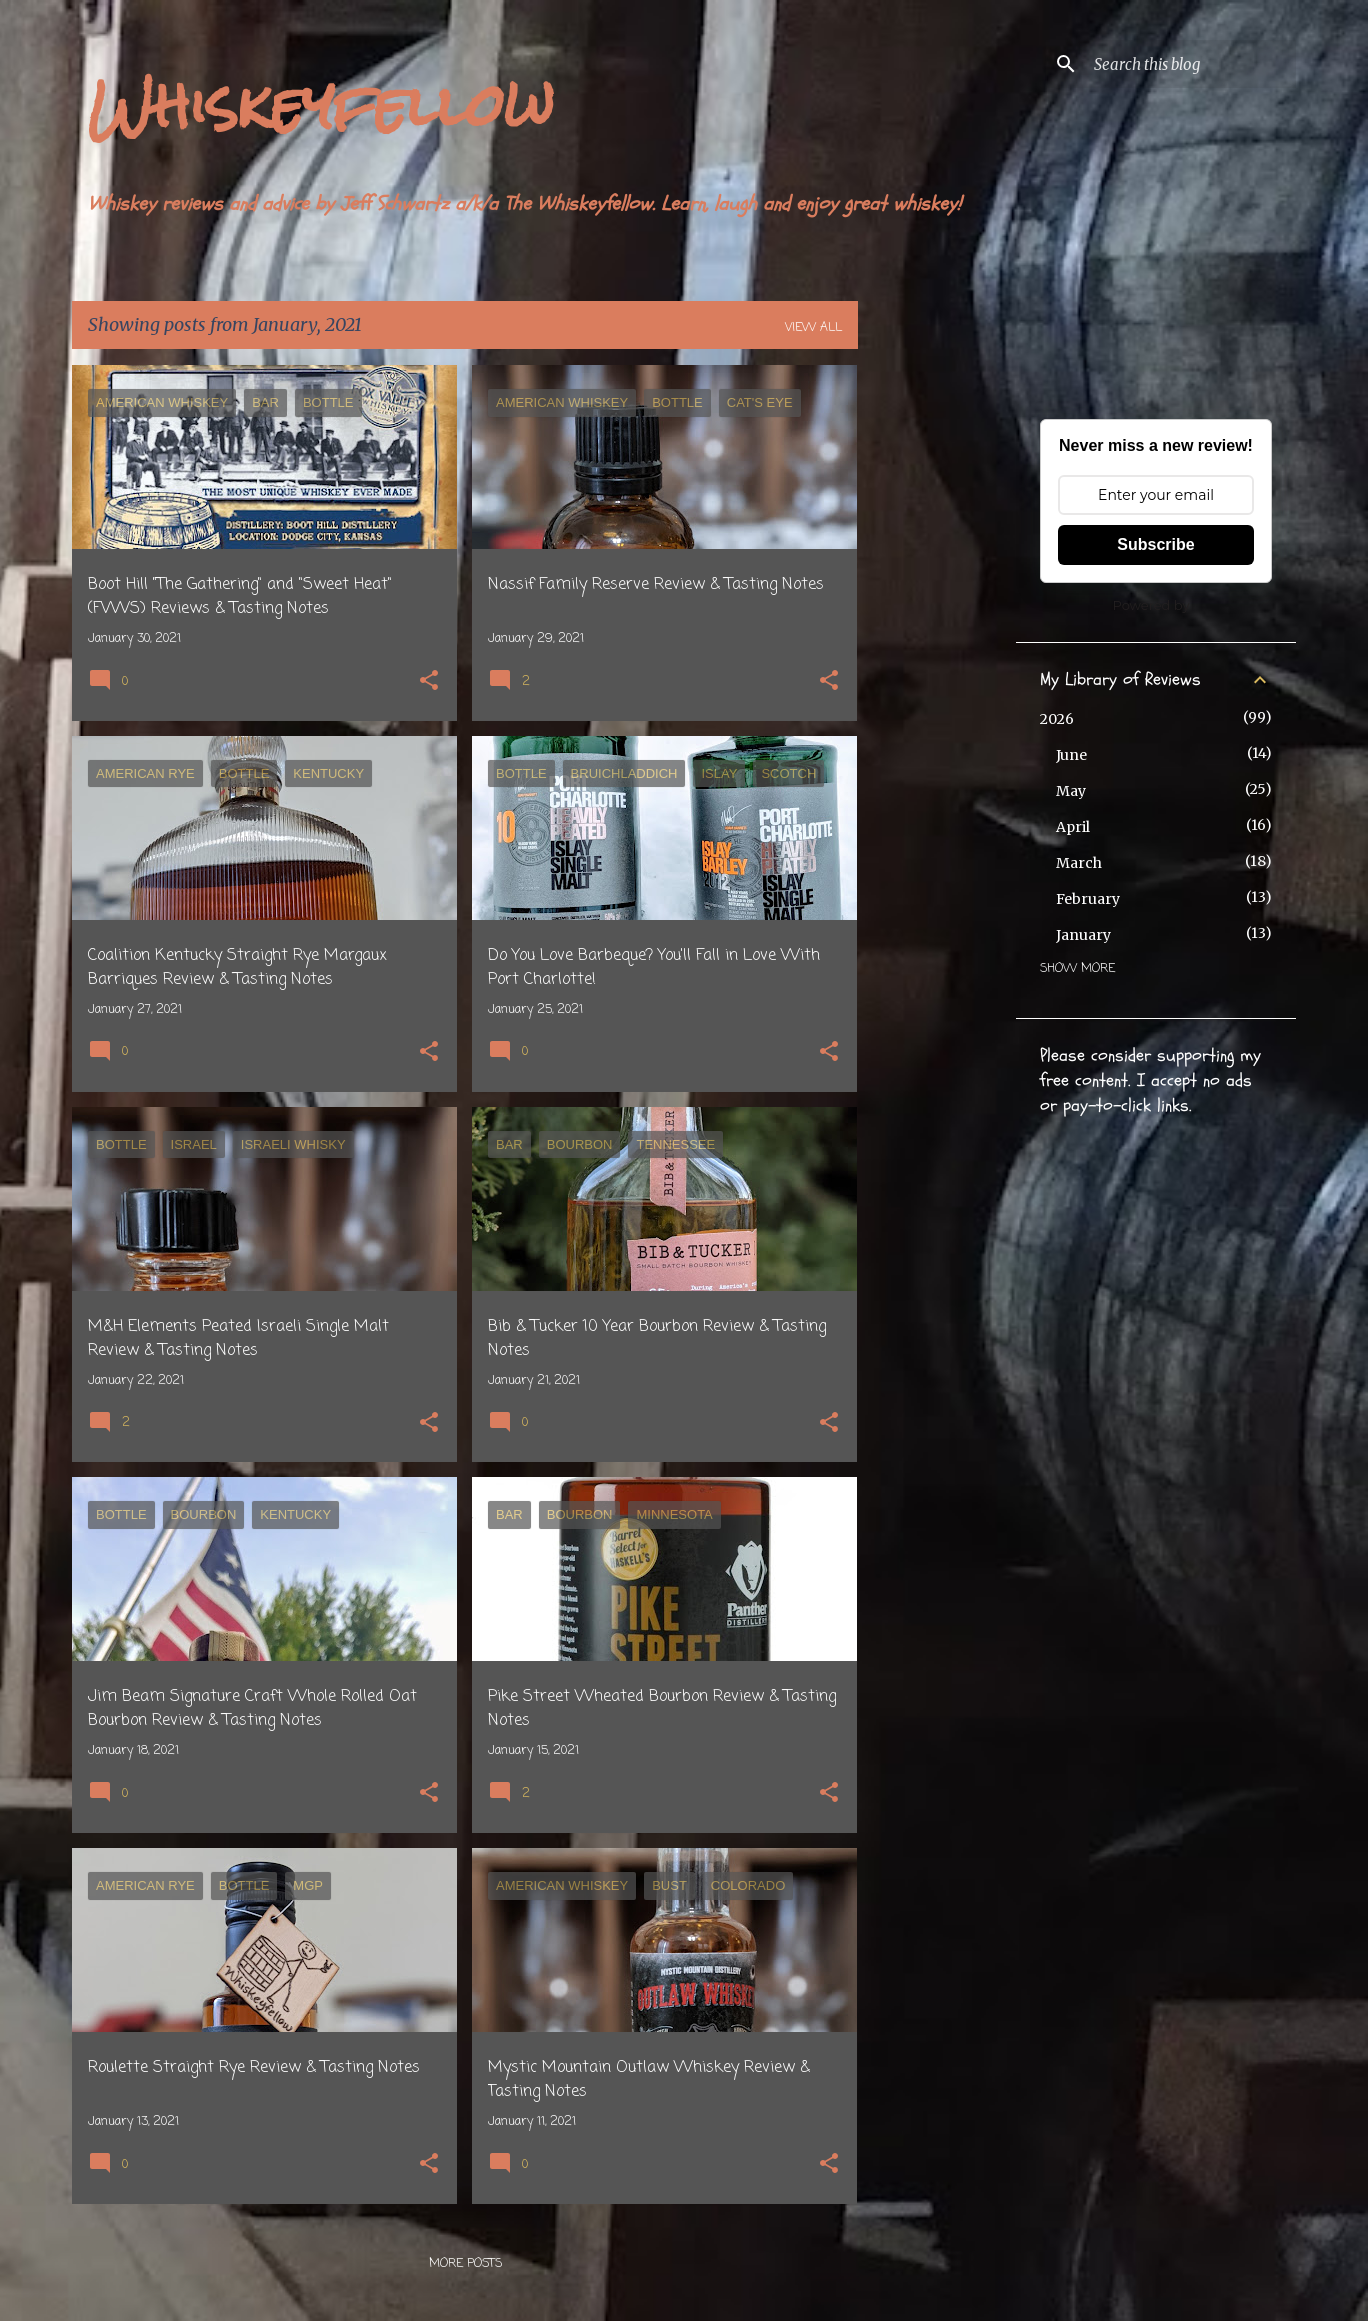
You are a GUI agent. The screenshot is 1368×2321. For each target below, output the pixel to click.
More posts (465, 2264)
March (1079, 863)
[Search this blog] (1191, 64)
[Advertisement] (937, 665)
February (1088, 899)
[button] (429, 682)
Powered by (1151, 605)
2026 (1057, 719)
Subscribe (1155, 544)
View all (813, 328)
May (1071, 791)
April (1073, 827)
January (1083, 935)
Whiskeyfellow (321, 105)
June (1071, 755)
